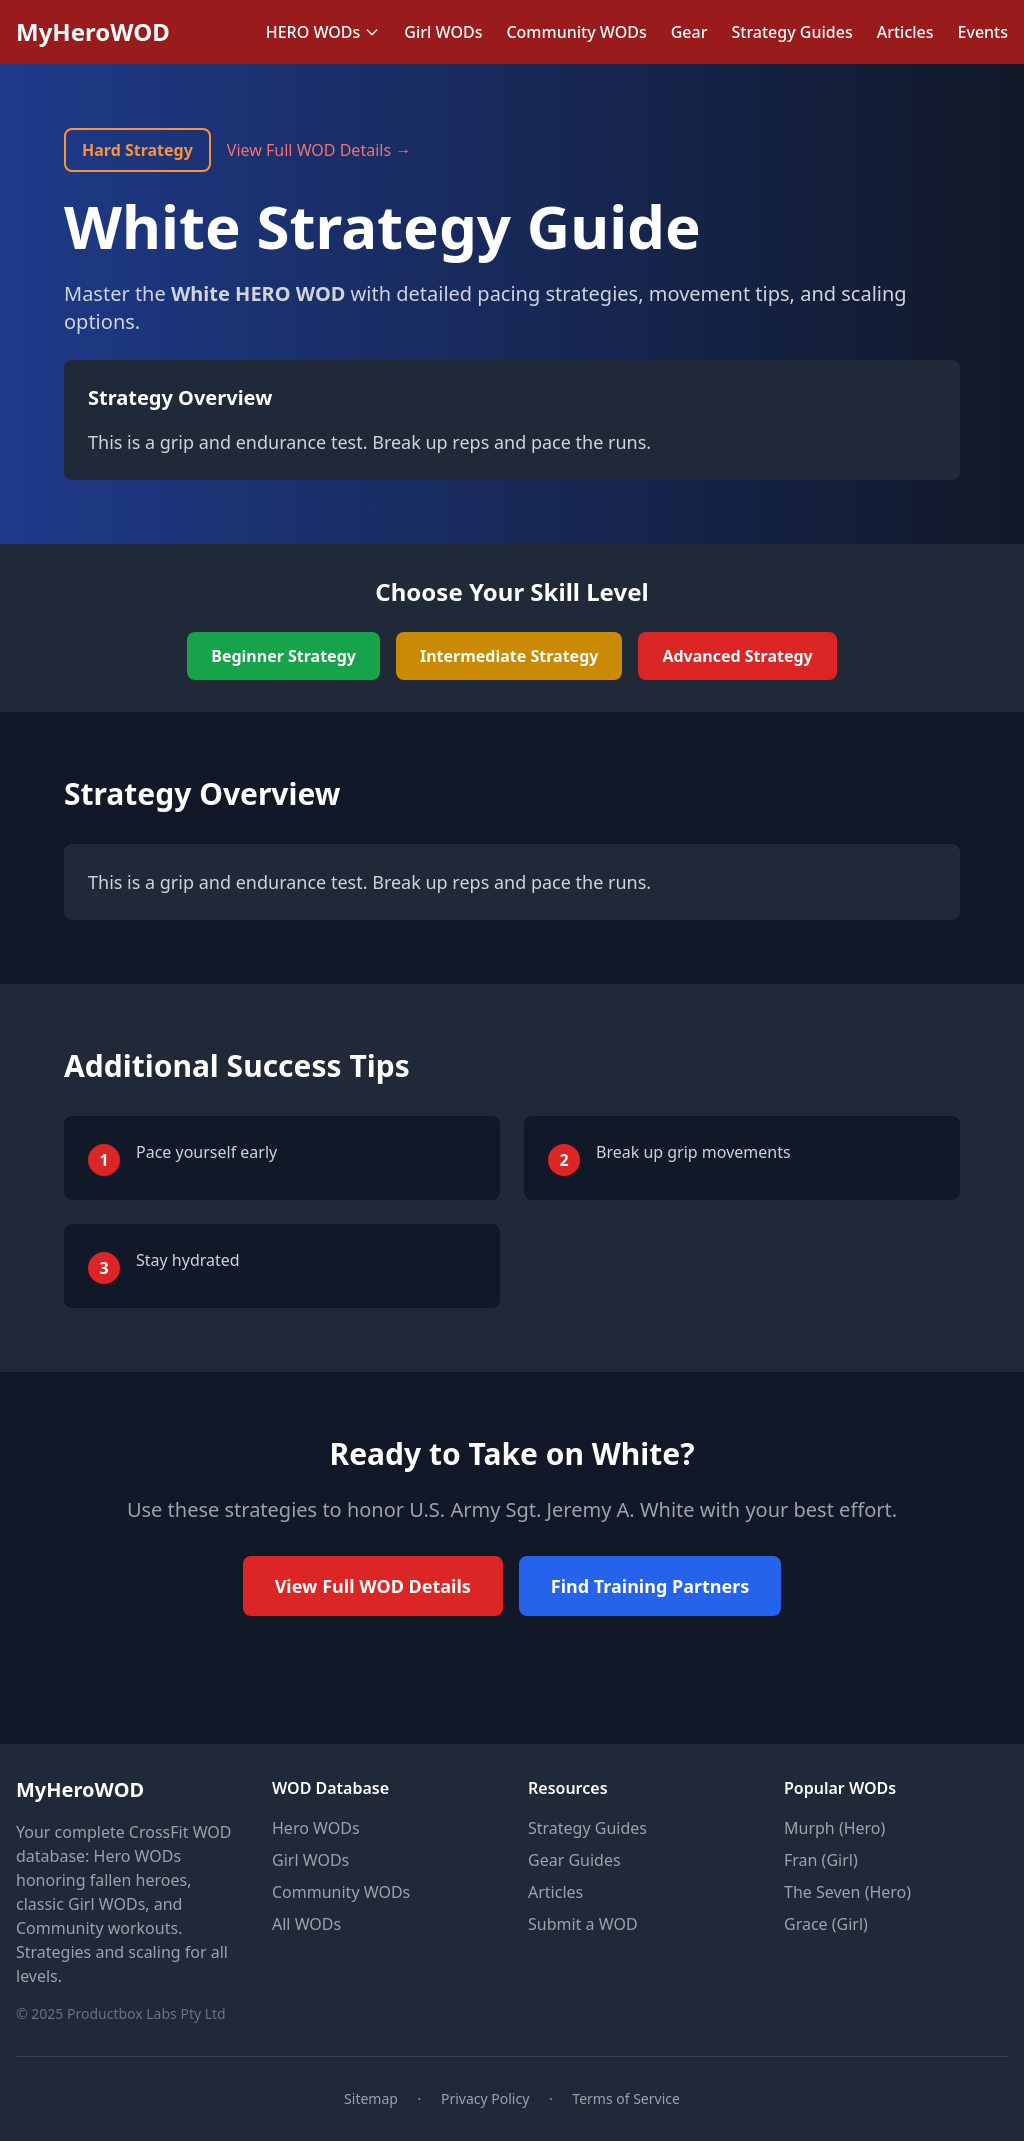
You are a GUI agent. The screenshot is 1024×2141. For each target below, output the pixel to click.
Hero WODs (316, 1828)
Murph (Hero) (834, 1828)
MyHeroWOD (93, 32)
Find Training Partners (650, 1586)
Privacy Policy (485, 2098)
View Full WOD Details (373, 1586)
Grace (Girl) (826, 1924)
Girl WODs (443, 32)
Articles (905, 32)
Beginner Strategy (283, 656)
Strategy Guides (791, 32)
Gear (689, 32)
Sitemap (371, 2098)
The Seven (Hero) (847, 1892)
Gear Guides (574, 1860)
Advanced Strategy (737, 656)
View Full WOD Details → (319, 150)
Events (983, 32)
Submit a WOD (583, 1924)
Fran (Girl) (821, 1860)
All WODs (306, 1924)
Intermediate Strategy (509, 656)
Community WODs (576, 32)
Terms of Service (626, 2098)
